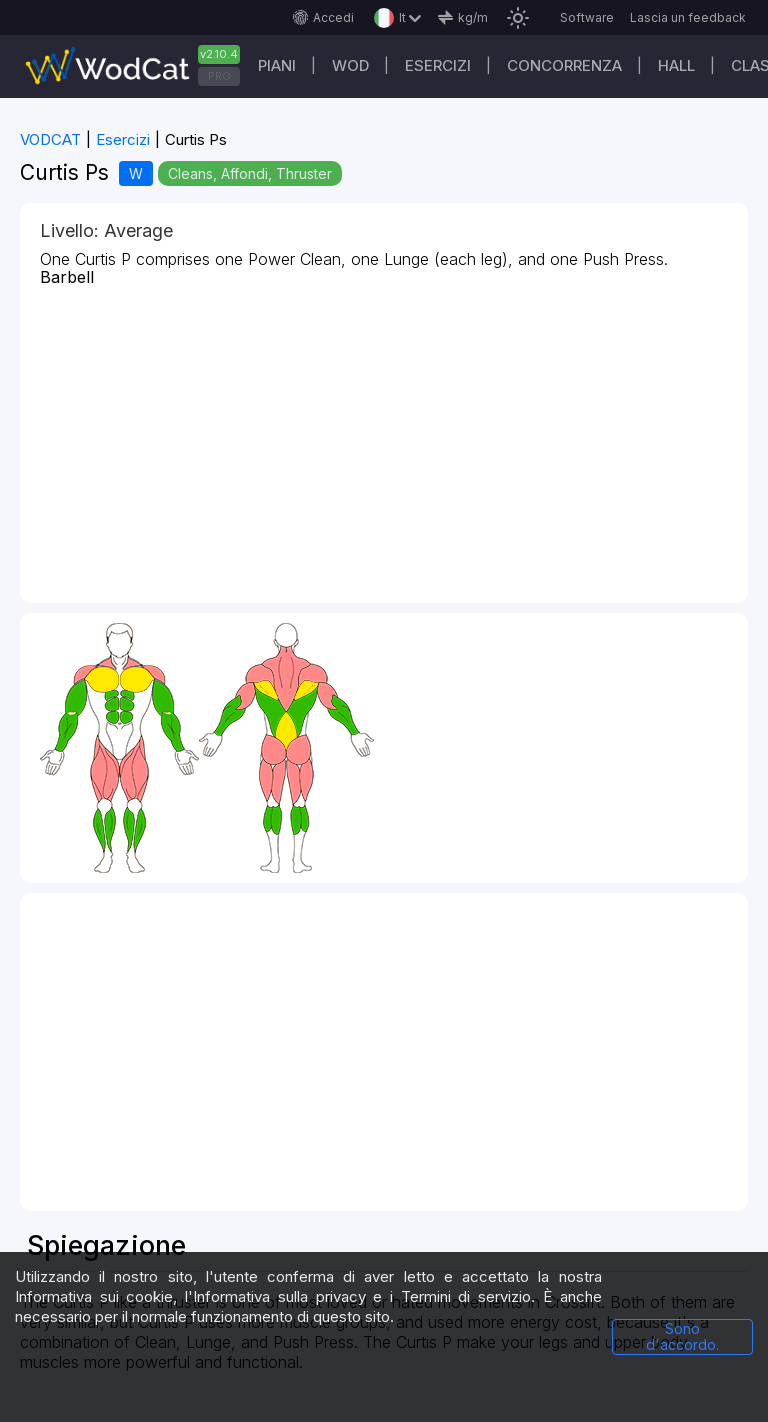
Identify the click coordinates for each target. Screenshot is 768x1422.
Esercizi (438, 65)
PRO (219, 76)
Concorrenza (564, 65)
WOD (350, 65)
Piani (277, 65)
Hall (676, 65)
